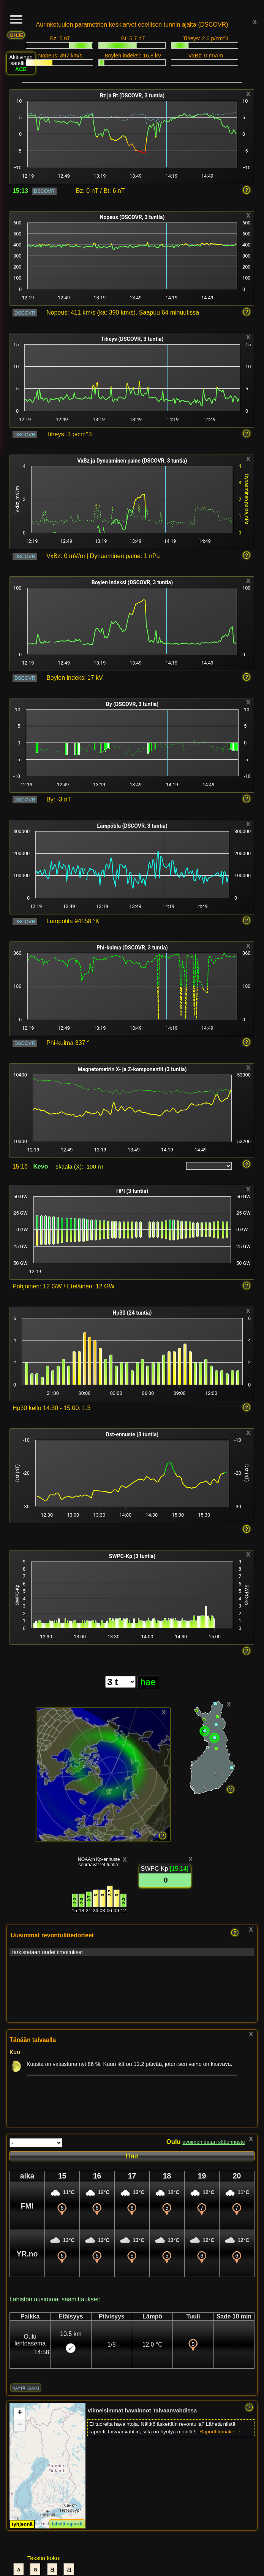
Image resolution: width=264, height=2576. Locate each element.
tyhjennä (22, 2524)
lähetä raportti (67, 2524)
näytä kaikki (26, 2388)
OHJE (16, 35)
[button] (19, 2413)
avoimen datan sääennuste (213, 2142)
